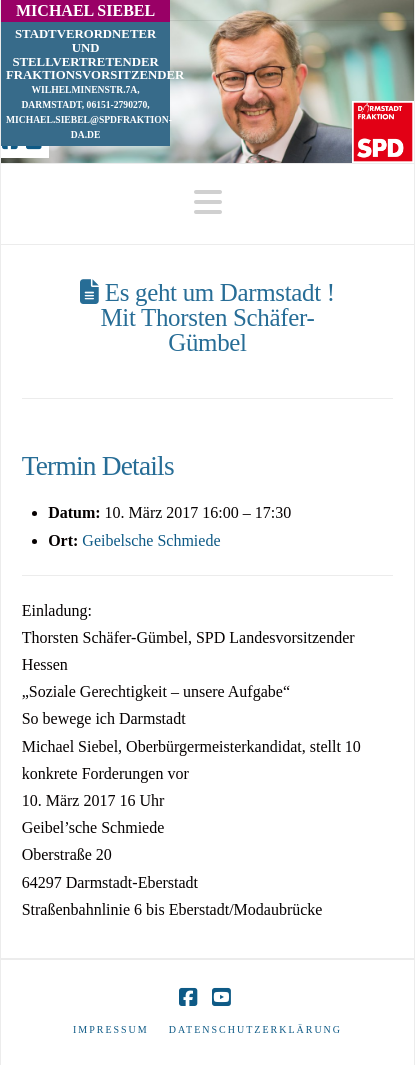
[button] (208, 202)
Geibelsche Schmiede (151, 540)
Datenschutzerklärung (255, 1029)
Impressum (111, 1029)
